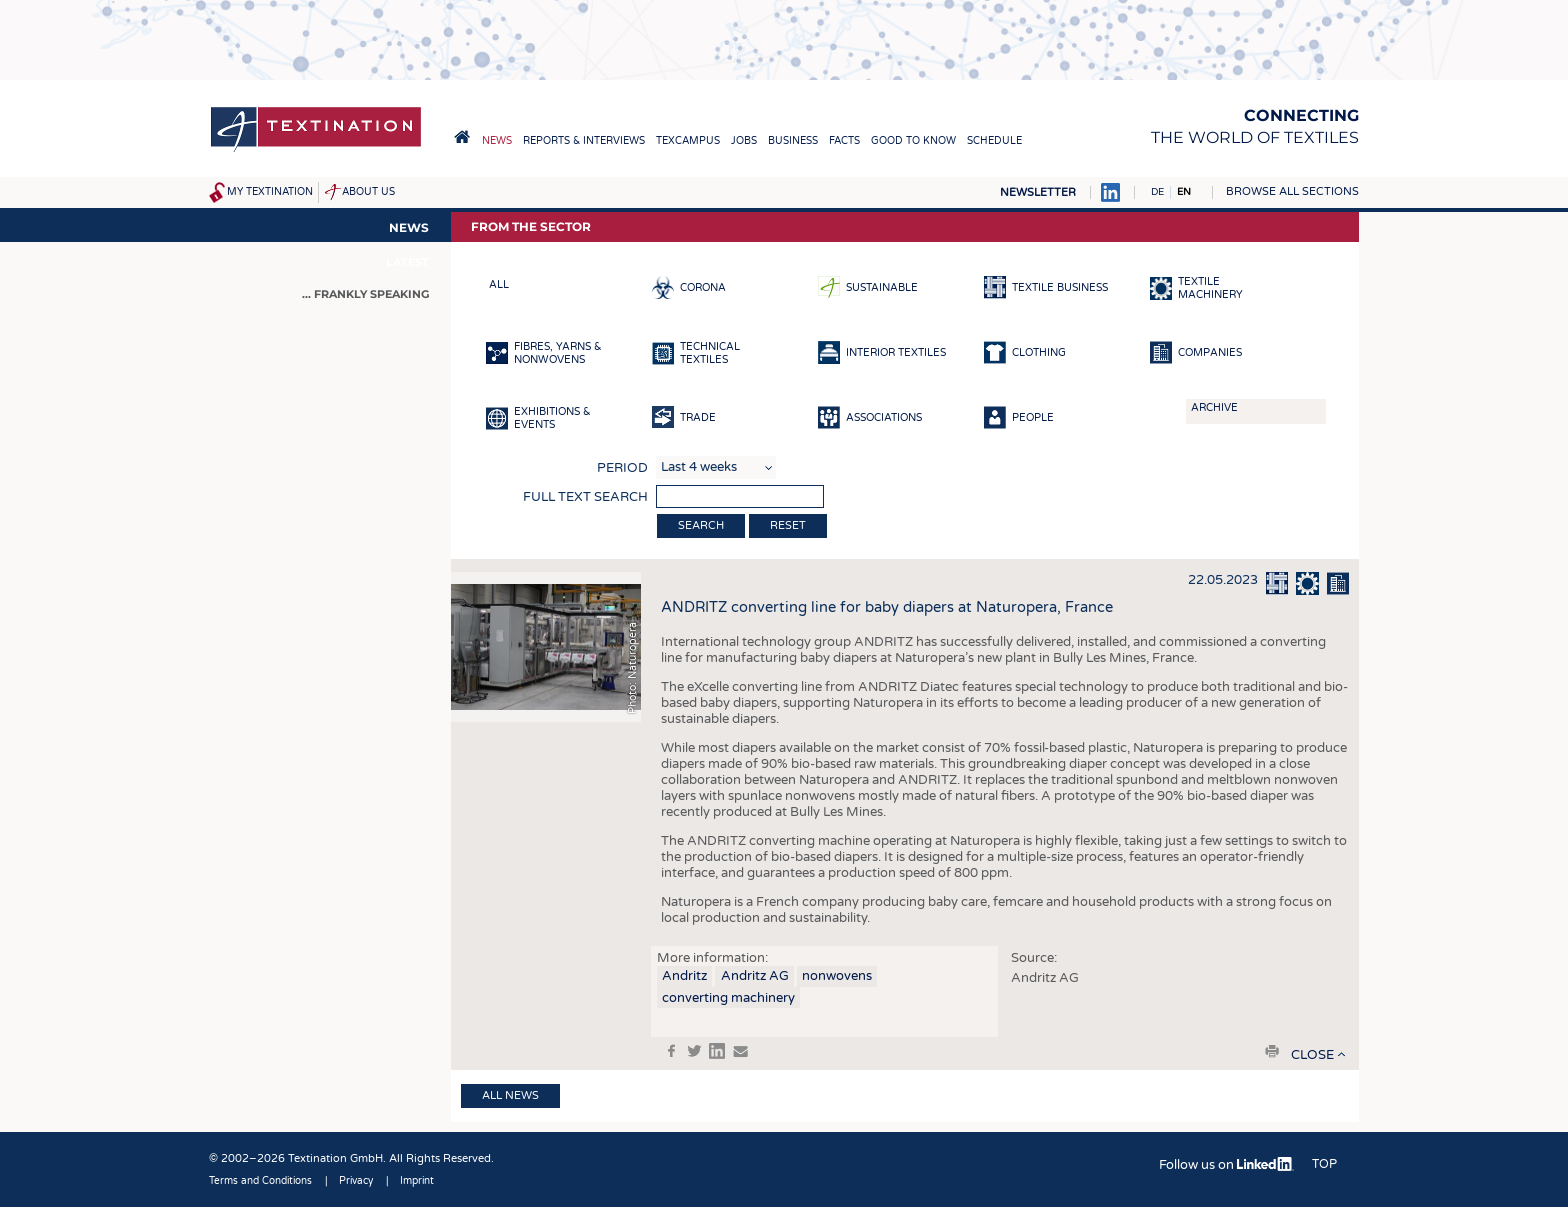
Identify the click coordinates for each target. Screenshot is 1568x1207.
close (1312, 1055)
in (717, 1051)
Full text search (585, 497)
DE (1157, 192)
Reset (788, 525)
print (1272, 1051)
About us (368, 192)
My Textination (270, 192)
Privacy (356, 1181)
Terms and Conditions (260, 1181)
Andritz (684, 976)
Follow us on (1226, 1165)
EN (1184, 192)
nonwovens (837, 976)
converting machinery (728, 998)
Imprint (417, 1181)
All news (510, 1095)
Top (1324, 1164)
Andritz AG (755, 976)
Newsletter (1038, 192)
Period (622, 468)
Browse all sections (1292, 191)
